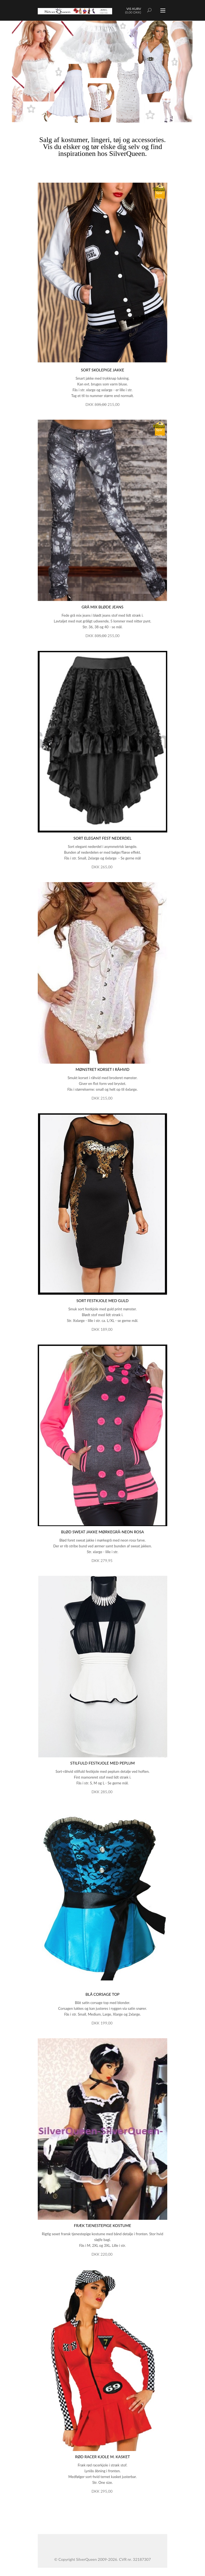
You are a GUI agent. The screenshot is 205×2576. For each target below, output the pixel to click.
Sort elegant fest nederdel (103, 838)
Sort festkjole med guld (102, 1300)
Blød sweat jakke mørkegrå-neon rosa (102, 1531)
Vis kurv (133, 9)
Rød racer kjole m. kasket (102, 2456)
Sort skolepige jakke (102, 370)
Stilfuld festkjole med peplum (102, 1763)
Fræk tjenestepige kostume (102, 2225)
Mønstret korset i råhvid (102, 1069)
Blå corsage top (102, 1994)
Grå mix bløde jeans (102, 607)
